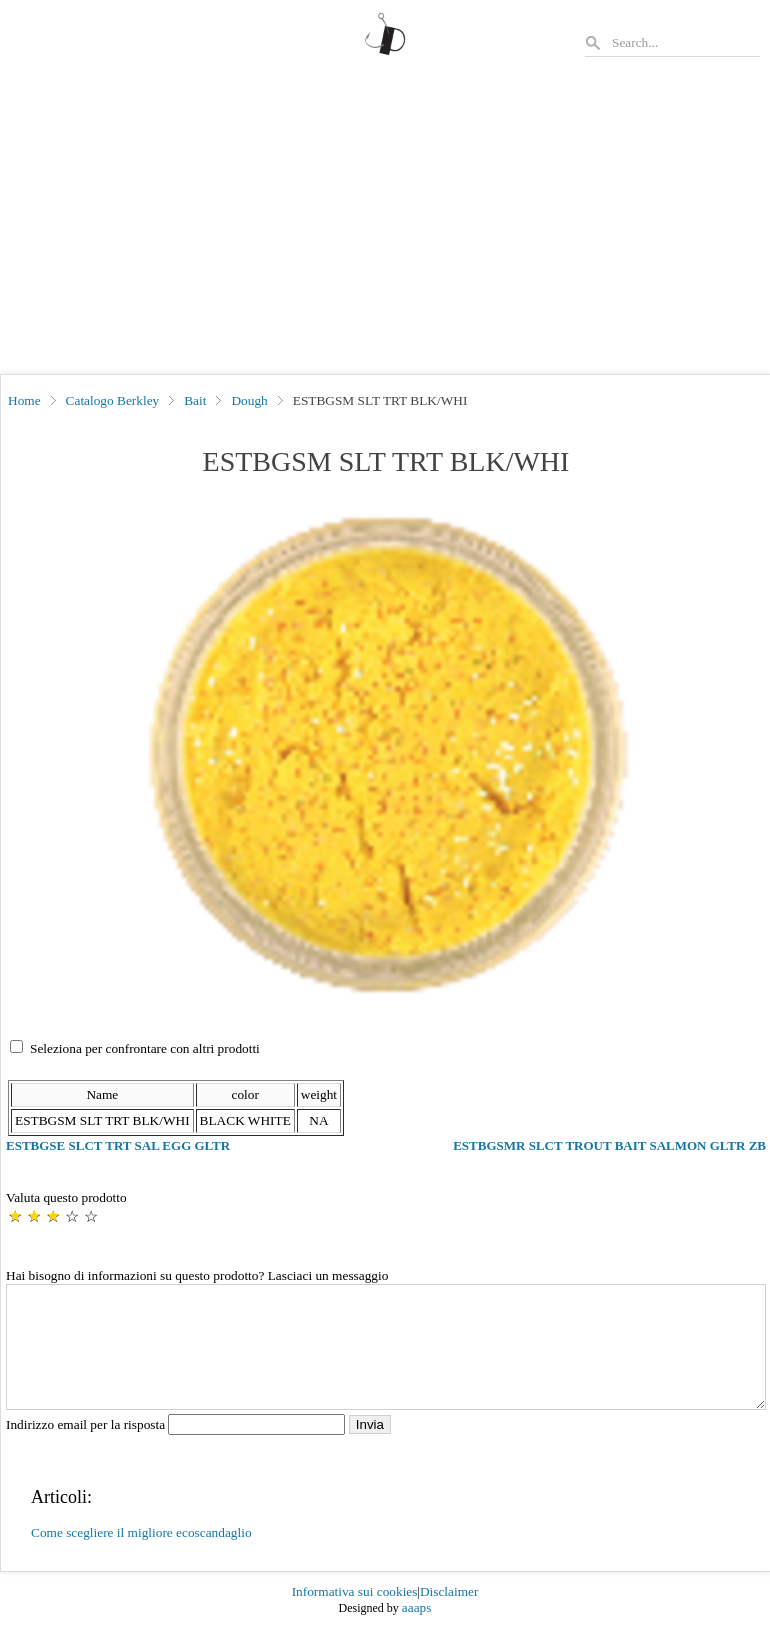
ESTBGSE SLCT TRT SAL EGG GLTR (118, 1145)
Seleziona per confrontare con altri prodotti (145, 1048)
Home (24, 400)
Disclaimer (449, 1615)
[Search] (685, 42)
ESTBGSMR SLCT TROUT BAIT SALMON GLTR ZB (609, 1145)
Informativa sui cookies (355, 1615)
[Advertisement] (385, 224)
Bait (195, 400)
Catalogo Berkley (113, 400)
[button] (386, 755)
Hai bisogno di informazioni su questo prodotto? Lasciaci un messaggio (197, 1275)
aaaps (417, 1631)
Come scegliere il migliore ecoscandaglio (141, 1556)
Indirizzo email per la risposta (177, 1448)
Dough (249, 400)
